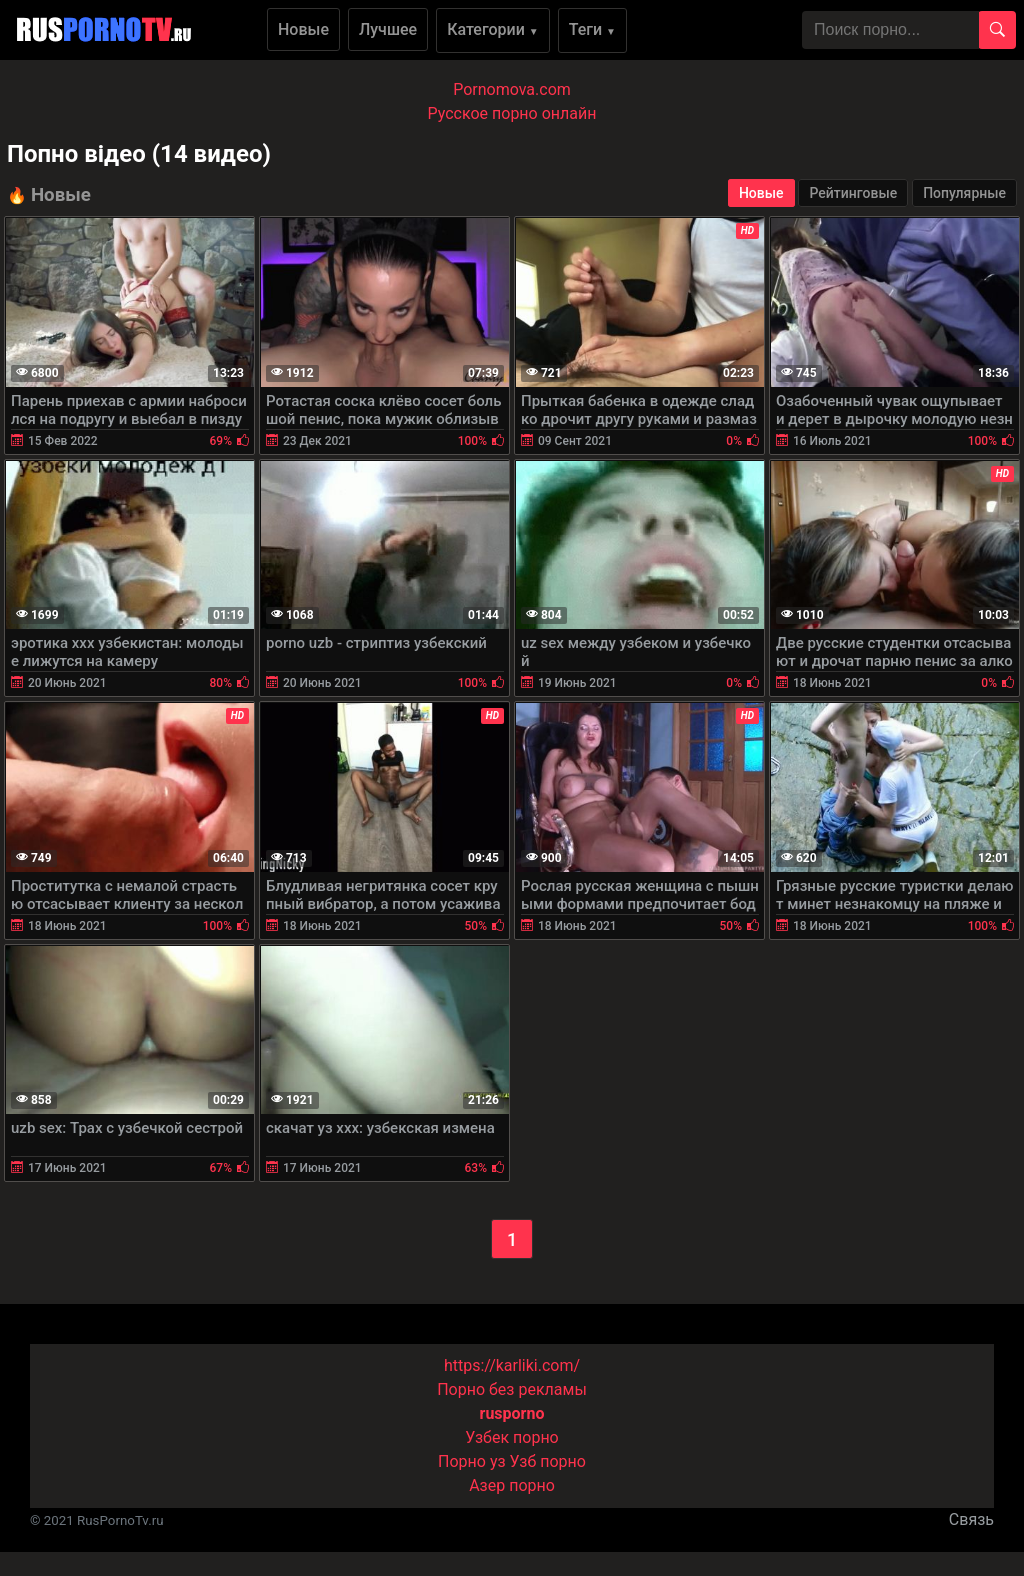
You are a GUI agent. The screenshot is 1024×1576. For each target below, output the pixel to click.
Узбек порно (512, 1437)
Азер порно (512, 1485)
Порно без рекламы (512, 1389)
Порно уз (472, 1461)
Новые (303, 29)
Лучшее (388, 29)
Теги (592, 29)
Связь (971, 1519)
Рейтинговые (853, 193)
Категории (493, 29)
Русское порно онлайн (512, 113)
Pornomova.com (512, 89)
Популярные (964, 193)
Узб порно (548, 1461)
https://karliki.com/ (512, 1365)
